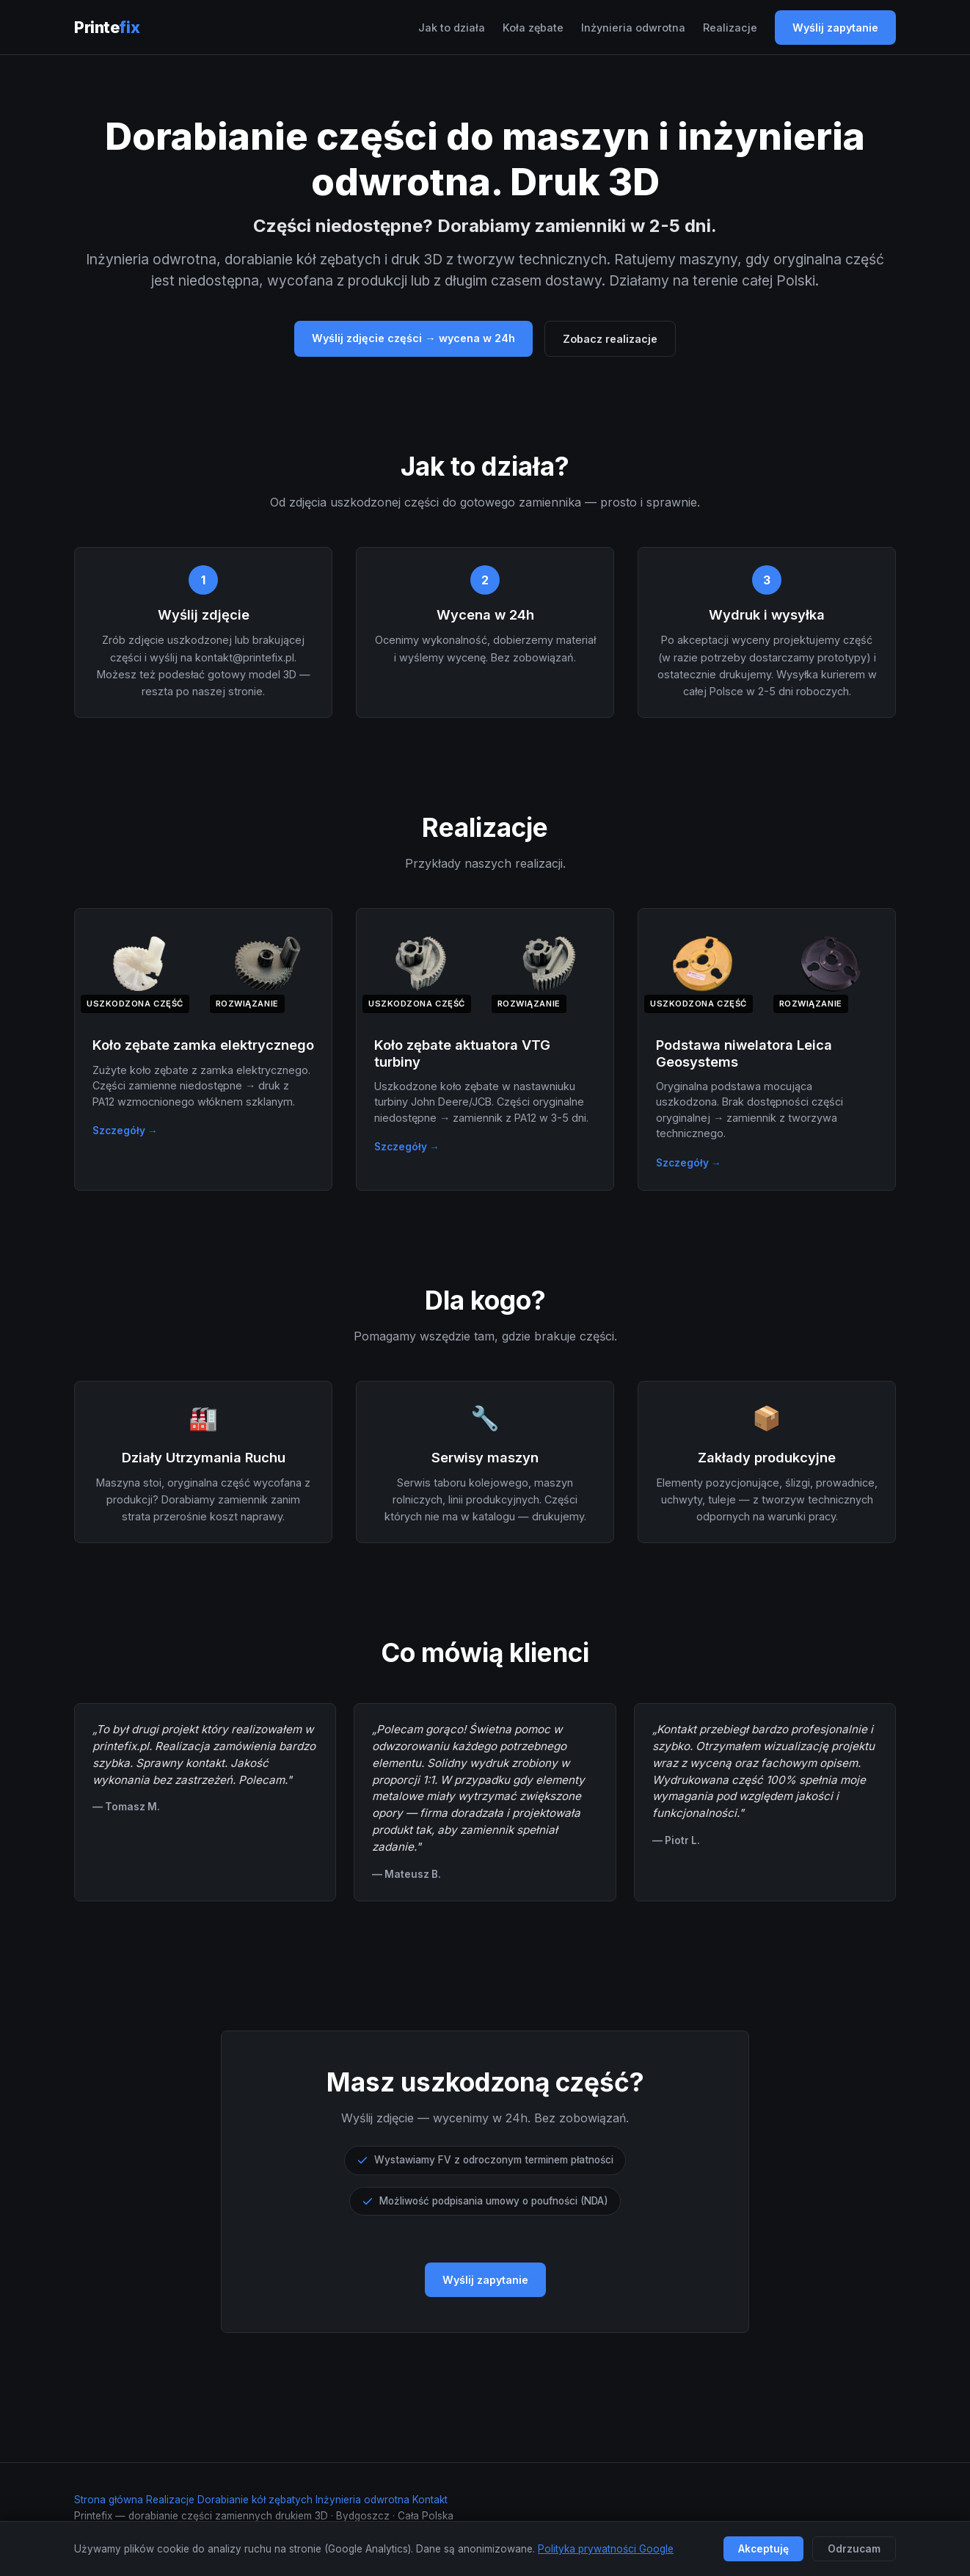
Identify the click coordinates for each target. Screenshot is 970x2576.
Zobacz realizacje (610, 339)
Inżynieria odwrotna (633, 27)
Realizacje (730, 27)
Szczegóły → (125, 1130)
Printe (106, 27)
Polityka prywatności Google (606, 2549)
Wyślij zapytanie (835, 27)
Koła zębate (533, 27)
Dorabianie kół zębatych (255, 2500)
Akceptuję (763, 2549)
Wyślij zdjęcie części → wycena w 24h (413, 338)
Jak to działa (451, 27)
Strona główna (108, 2500)
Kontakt (430, 2500)
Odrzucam (854, 2549)
